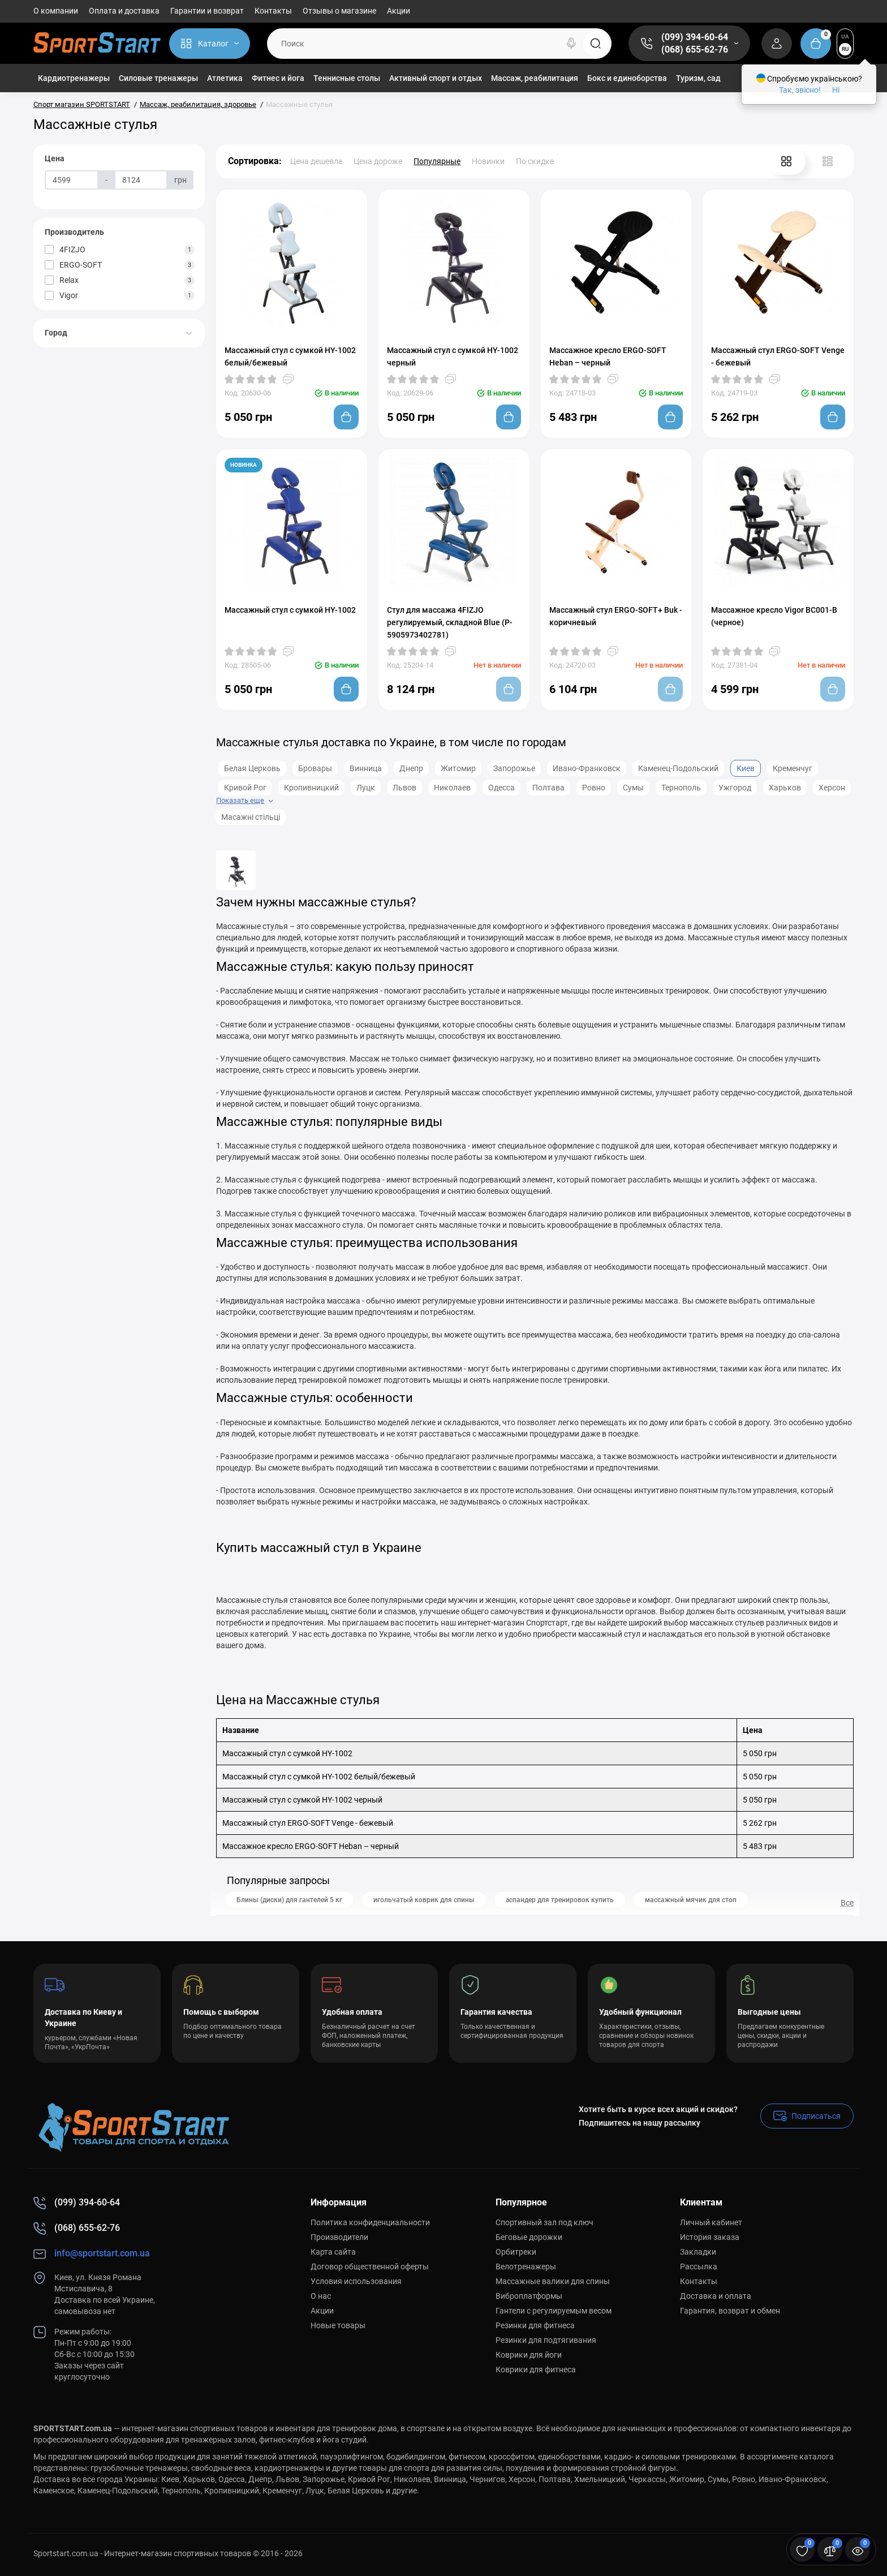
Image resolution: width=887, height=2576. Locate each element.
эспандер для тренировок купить (560, 1900)
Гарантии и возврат (207, 10)
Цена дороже (378, 161)
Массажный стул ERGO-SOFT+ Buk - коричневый (615, 616)
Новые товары (338, 2325)
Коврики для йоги (529, 2354)
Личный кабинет (711, 2222)
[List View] (827, 161)
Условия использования (356, 2281)
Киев (746, 768)
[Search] (571, 43)
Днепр (411, 768)
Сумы (633, 787)
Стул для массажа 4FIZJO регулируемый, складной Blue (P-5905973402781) (450, 622)
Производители (339, 2237)
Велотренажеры (526, 2266)
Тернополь (681, 787)
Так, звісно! (800, 89)
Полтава (548, 787)
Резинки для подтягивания (546, 2340)
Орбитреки (516, 2251)
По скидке (535, 161)
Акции (398, 10)
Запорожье (514, 768)
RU (845, 49)
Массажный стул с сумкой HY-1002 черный (452, 356)
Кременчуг (792, 768)
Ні (835, 89)
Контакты (273, 10)
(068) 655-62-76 (694, 49)
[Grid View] (786, 161)
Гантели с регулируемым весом (554, 2310)
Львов (404, 787)
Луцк (365, 787)
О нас (321, 2295)
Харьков (785, 787)
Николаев (452, 787)
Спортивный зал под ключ (544, 2222)
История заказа (709, 2237)
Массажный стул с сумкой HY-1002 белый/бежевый (290, 356)
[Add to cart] (346, 417)
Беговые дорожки (529, 2237)
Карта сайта (333, 2251)
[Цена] (71, 180)
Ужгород (734, 787)
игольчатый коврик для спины (424, 1900)
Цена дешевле (316, 161)
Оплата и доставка (124, 10)
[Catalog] (209, 43)
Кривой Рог (245, 787)
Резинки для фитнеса (535, 2325)
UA (845, 36)
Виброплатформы (529, 2295)
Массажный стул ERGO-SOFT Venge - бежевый (778, 356)
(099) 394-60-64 (694, 37)
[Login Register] (776, 43)
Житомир (458, 768)
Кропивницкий (311, 787)
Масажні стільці (250, 817)
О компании (55, 10)
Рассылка (698, 2266)
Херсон (832, 787)
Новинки (488, 161)
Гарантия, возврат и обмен (730, 2310)
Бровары (315, 768)
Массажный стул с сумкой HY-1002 (290, 609)
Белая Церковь (252, 768)
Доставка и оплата (715, 2295)
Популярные (437, 161)
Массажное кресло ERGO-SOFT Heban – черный (607, 356)
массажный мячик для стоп (691, 1900)
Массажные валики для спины (553, 2281)
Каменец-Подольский (678, 768)
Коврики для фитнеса (536, 2369)
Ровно (593, 787)
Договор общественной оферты (370, 2266)
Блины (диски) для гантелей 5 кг (289, 1900)
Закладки (698, 2251)
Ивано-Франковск (587, 768)
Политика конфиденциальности (370, 2222)
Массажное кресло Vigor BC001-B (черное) (774, 616)
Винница (366, 768)
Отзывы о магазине (339, 10)
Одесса (501, 787)
